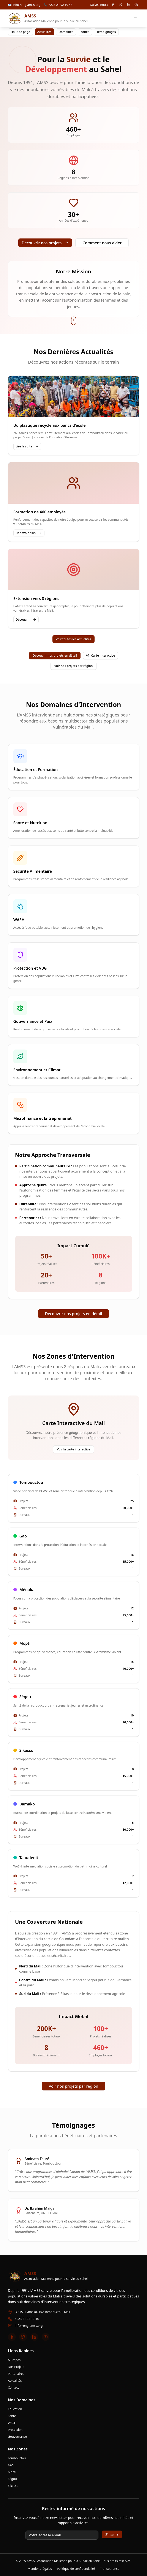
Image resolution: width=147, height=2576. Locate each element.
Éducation (15, 2409)
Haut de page (20, 32)
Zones (85, 32)
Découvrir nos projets (45, 242)
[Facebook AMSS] (113, 5)
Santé (12, 2416)
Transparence (109, 2569)
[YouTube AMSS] (136, 5)
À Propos (14, 2360)
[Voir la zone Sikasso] (73, 1766)
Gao (11, 2465)
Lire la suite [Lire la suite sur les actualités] (27, 446)
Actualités (44, 32)
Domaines (66, 32)
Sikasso (13, 2486)
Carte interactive (100, 655)
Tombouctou (17, 2458)
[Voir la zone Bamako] (73, 1820)
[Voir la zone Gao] (73, 1552)
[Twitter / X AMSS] (121, 5)
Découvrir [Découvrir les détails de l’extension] (26, 619)
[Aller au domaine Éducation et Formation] (73, 767)
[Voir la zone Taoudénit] (73, 1873)
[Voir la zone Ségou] (73, 1712)
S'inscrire (112, 2534)
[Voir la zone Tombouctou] (73, 1498)
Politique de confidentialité (76, 2569)
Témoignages (106, 32)
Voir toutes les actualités (73, 639)
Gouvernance (17, 2436)
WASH (12, 2423)
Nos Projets (16, 2367)
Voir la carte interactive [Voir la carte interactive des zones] (73, 1449)
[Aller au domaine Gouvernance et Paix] (73, 1016)
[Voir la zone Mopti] (73, 1659)
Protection (15, 2430)
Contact (13, 2387)
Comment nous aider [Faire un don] (102, 242)
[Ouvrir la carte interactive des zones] (100, 655)
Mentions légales (40, 2569)
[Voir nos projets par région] (73, 666)
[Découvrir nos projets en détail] (55, 655)
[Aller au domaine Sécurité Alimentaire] (73, 866)
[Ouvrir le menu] (135, 18)
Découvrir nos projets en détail (55, 655)
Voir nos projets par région (73, 666)
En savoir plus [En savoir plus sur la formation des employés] (29, 533)
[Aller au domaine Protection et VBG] (73, 965)
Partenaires (16, 2374)
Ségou (12, 2479)
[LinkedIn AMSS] (128, 5)
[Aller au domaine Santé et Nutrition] (73, 818)
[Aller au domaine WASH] (73, 915)
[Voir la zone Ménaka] (73, 1605)
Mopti (12, 2472)
